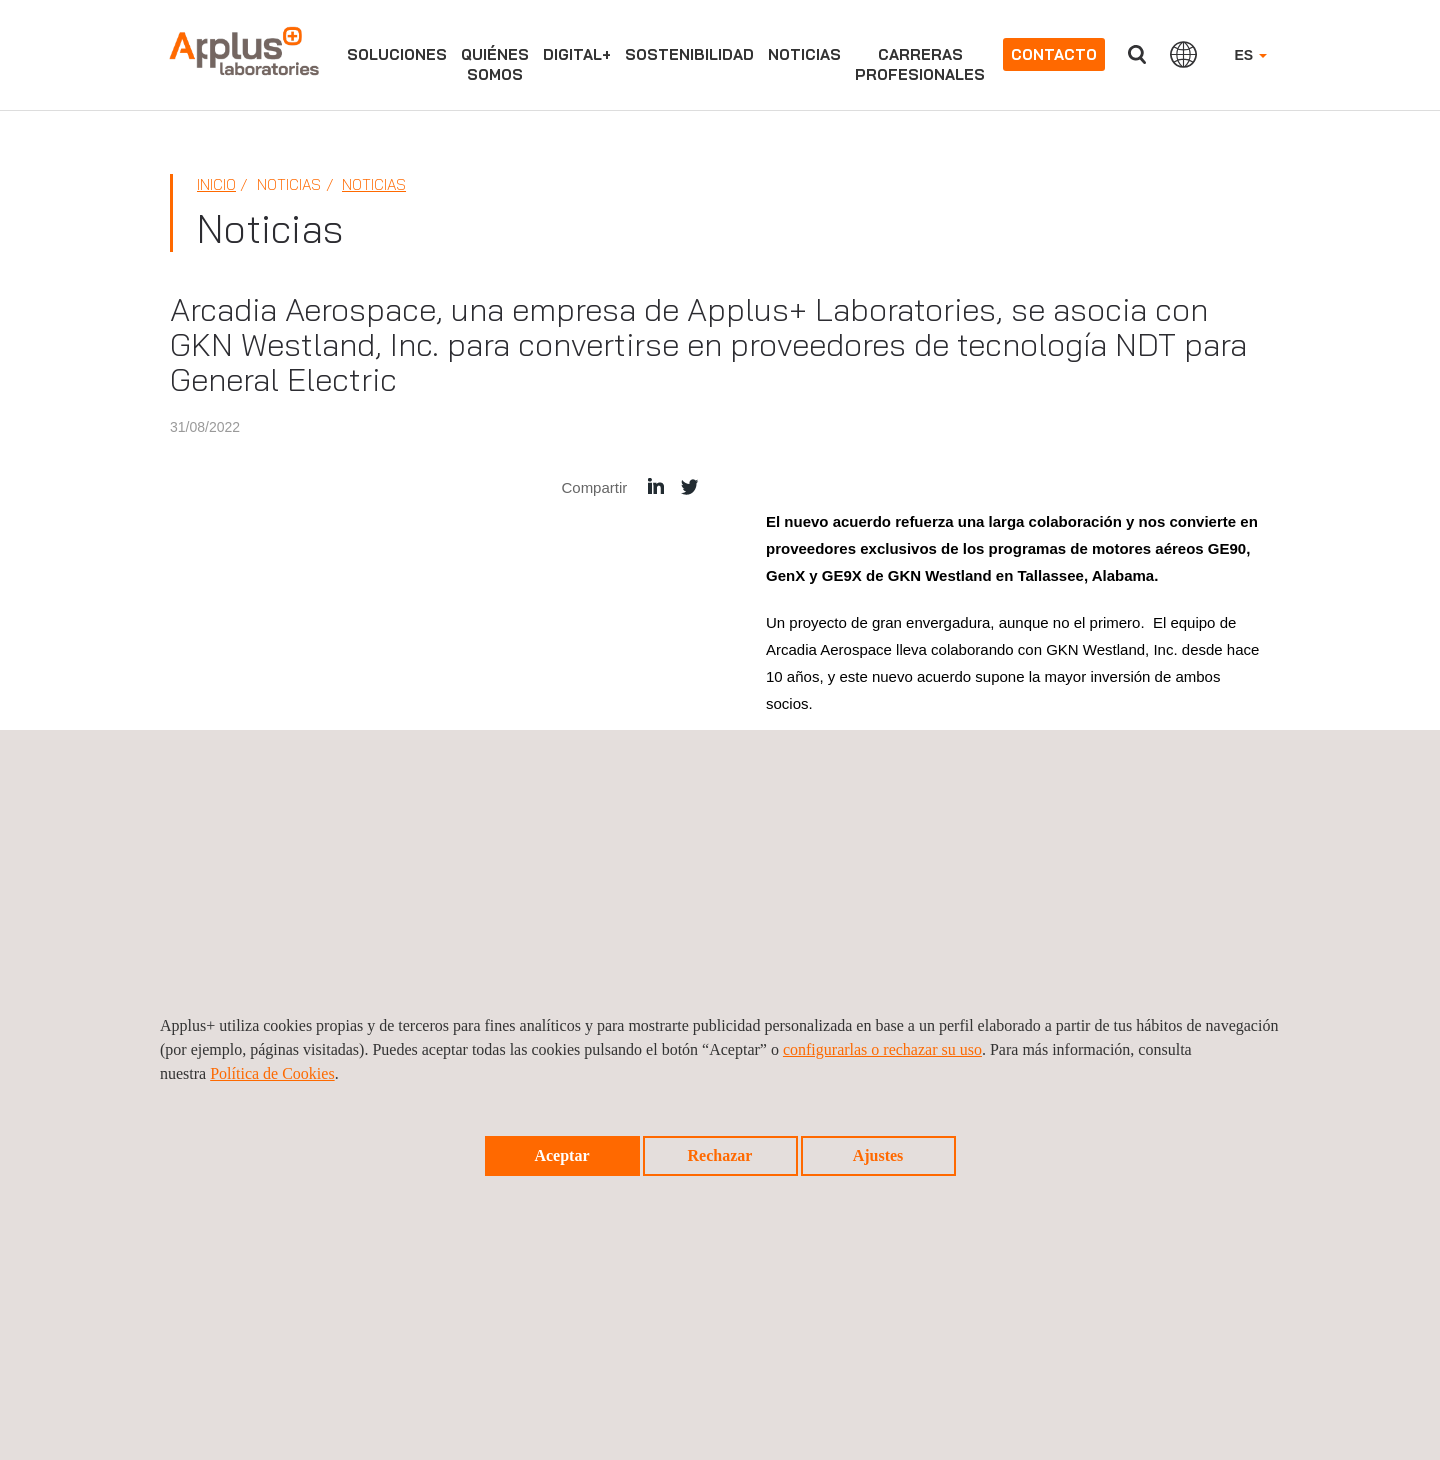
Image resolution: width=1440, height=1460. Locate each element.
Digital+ (577, 54)
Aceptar (561, 1155)
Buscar (1137, 54)
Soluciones (397, 54)
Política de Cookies (272, 1073)
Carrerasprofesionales (920, 64)
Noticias (804, 54)
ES (1250, 55)
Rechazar (720, 1155)
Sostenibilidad (689, 54)
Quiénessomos (495, 64)
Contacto (1054, 54)
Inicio (216, 184)
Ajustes (878, 1155)
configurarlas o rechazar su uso (882, 1049)
